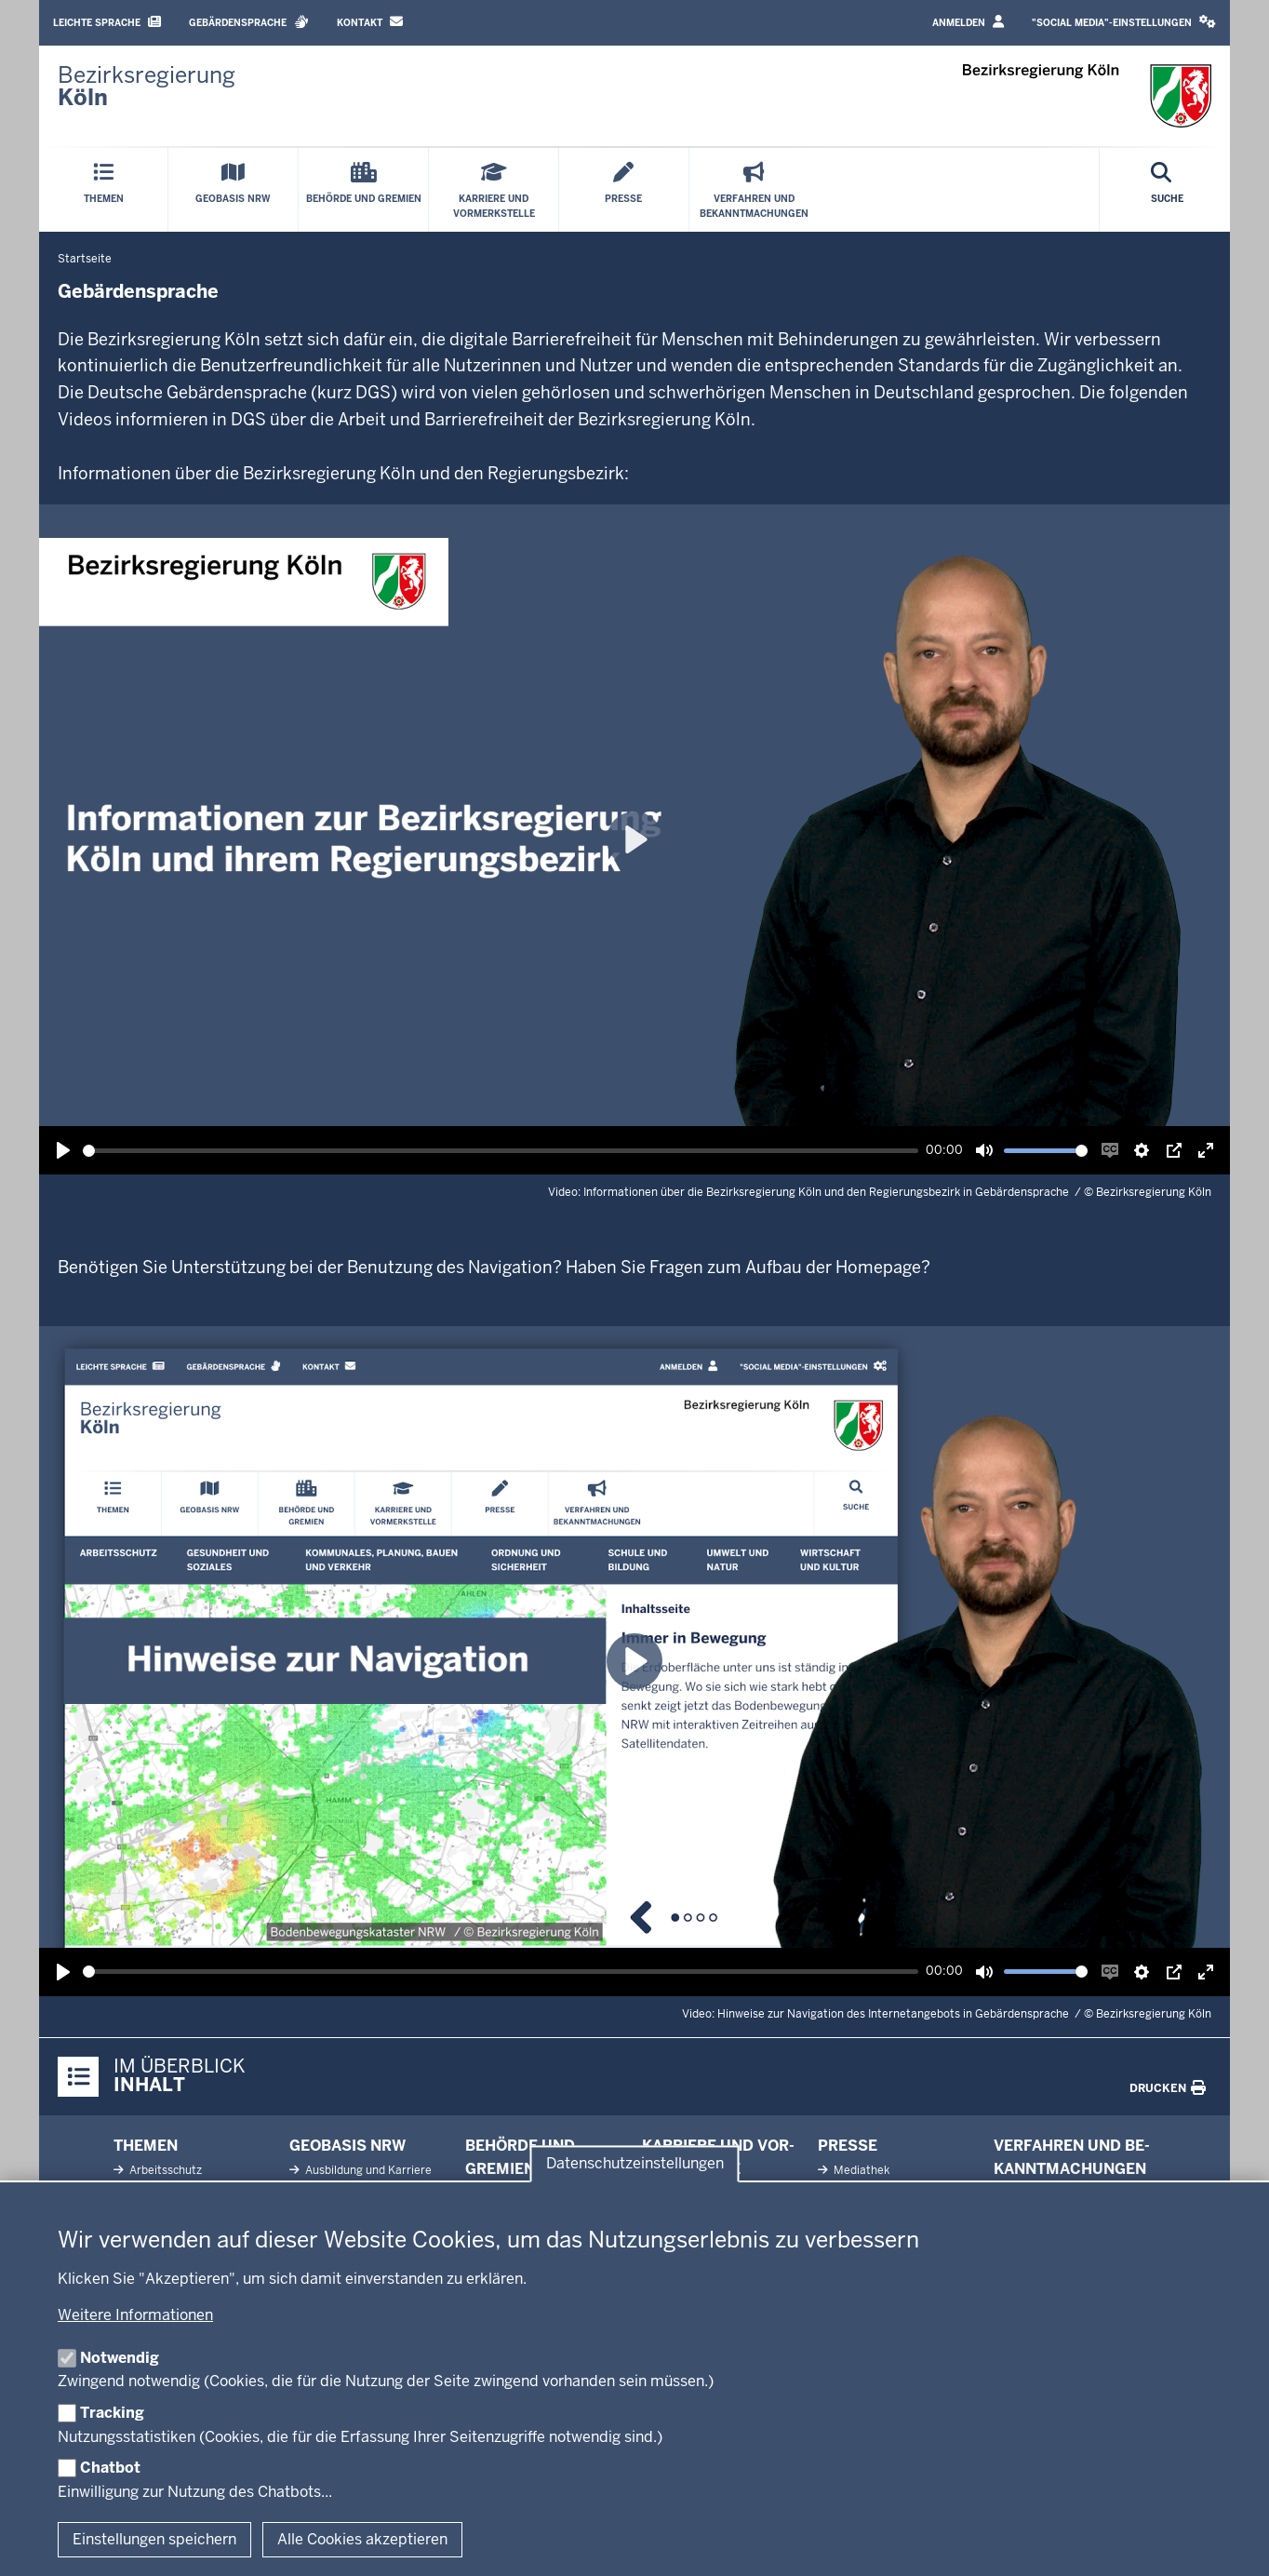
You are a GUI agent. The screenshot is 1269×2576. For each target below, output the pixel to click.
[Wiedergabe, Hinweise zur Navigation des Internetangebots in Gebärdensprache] (63, 1972)
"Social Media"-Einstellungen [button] (1124, 22)
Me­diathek (860, 2170)
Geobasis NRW (347, 2145)
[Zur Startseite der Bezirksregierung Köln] (146, 86)
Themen (146, 2145)
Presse (847, 2145)
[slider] (500, 1151)
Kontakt (370, 22)
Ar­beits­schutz (164, 2170)
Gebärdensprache (249, 22)
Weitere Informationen (135, 2315)
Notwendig (119, 2358)
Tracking (112, 2412)
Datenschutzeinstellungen (635, 2163)
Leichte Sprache (107, 22)
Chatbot (110, 2467)
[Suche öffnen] (1167, 190)
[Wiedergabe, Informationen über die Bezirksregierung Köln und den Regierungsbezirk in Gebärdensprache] (63, 1150)
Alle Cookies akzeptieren (362, 2539)
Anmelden (968, 22)
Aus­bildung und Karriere (367, 2170)
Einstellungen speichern (154, 2539)
